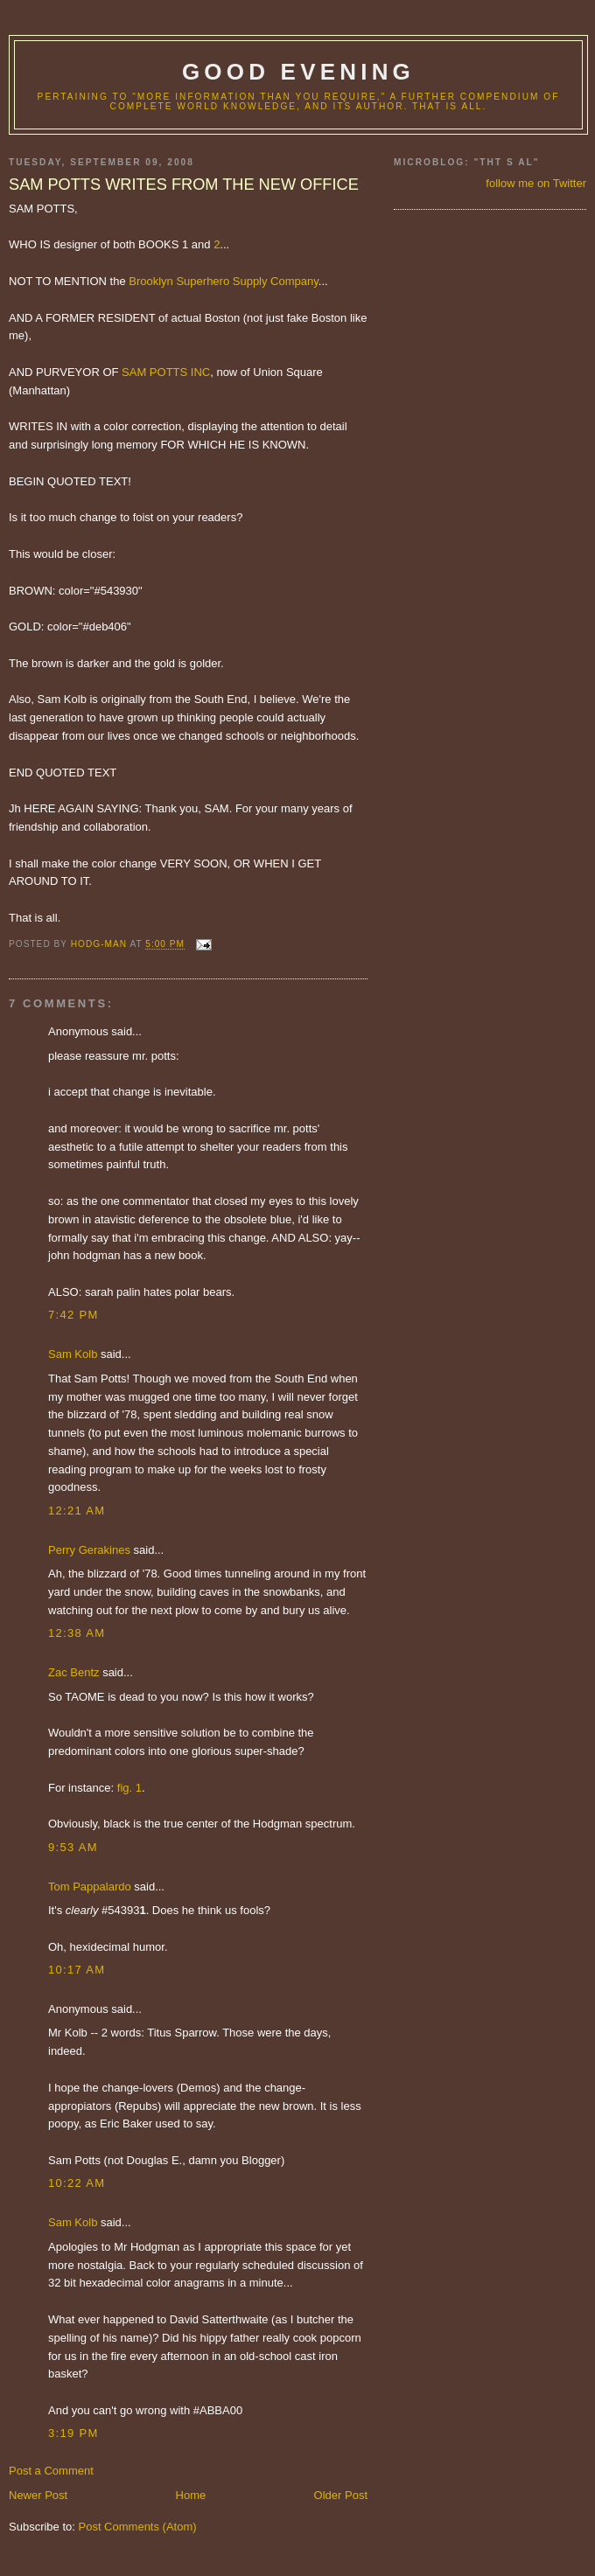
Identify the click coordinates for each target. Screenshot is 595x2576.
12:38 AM (76, 1633)
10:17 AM (76, 1969)
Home (191, 2495)
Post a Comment (51, 2470)
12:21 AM (76, 1510)
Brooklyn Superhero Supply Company (223, 281)
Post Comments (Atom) (138, 2526)
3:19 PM (73, 2433)
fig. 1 (129, 1787)
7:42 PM (73, 1314)
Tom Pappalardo (89, 1886)
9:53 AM (73, 1847)
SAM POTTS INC (166, 372)
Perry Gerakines (89, 1549)
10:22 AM (76, 2183)
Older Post (341, 2495)
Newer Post (38, 2495)
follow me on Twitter (536, 183)
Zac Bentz (74, 1672)
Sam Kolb (72, 1354)
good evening (298, 72)
